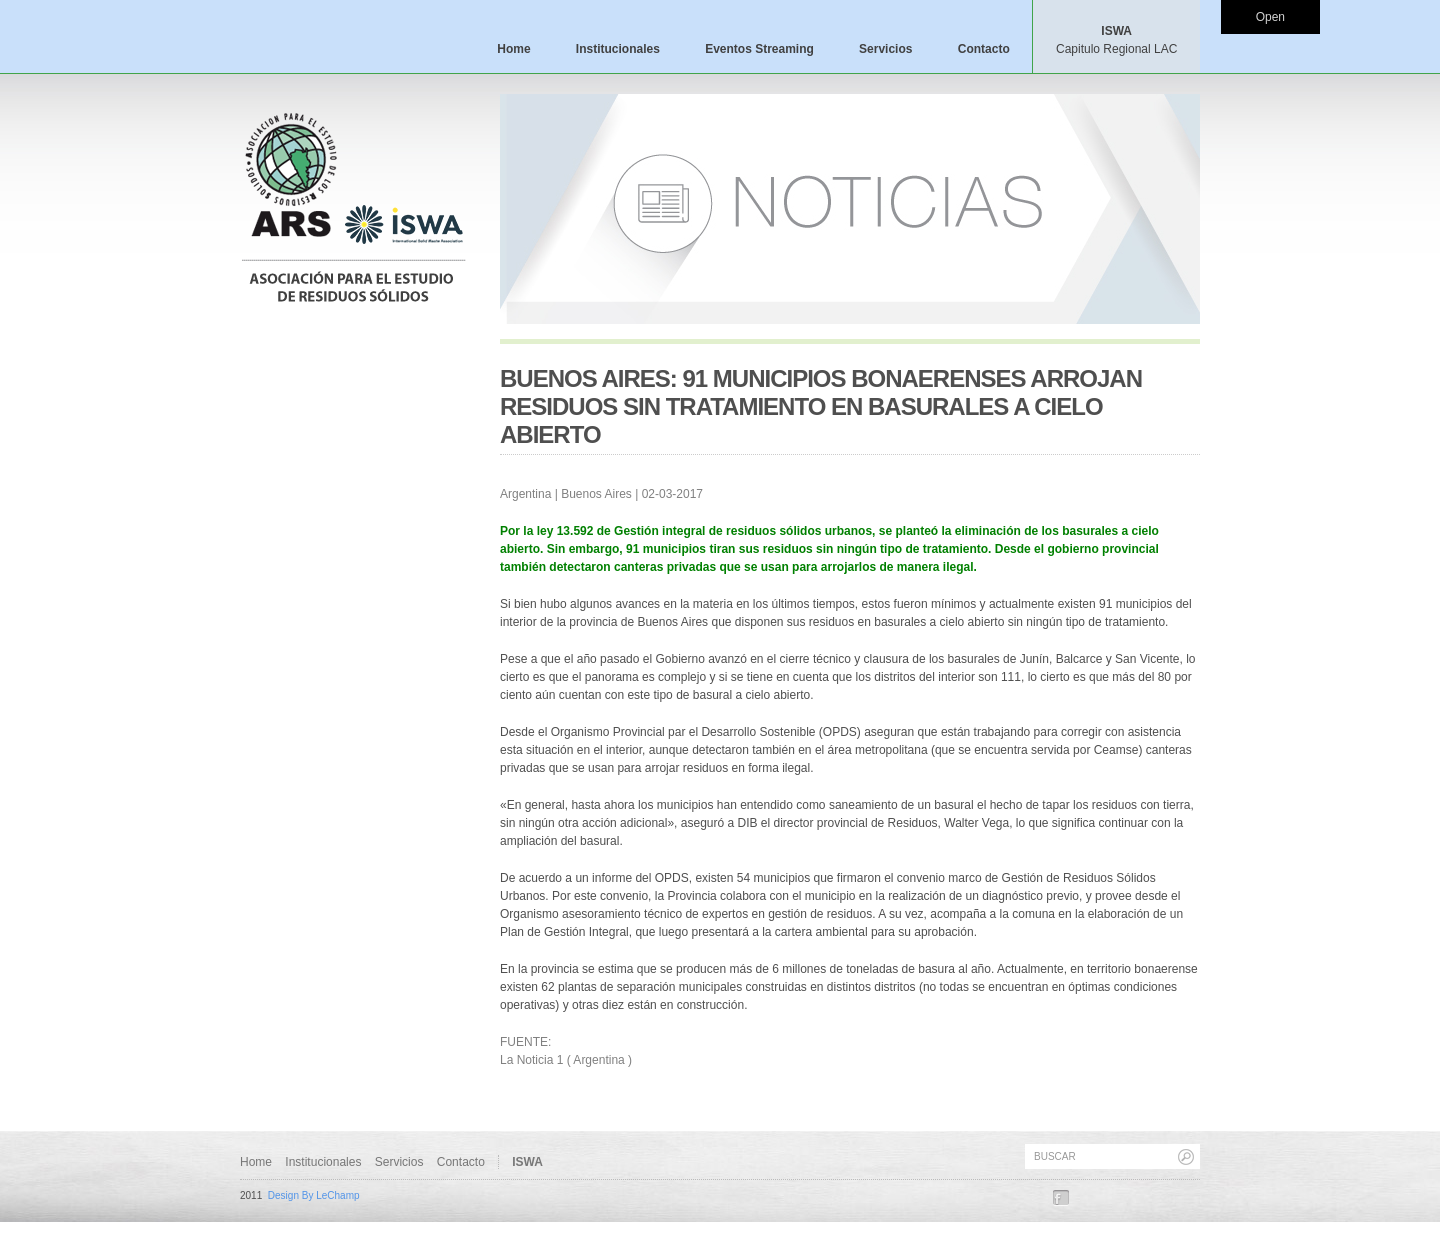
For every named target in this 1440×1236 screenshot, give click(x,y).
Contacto (984, 49)
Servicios (885, 49)
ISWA (1116, 40)
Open (1270, 17)
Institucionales (618, 49)
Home (513, 49)
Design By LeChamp (314, 1195)
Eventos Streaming (759, 49)
